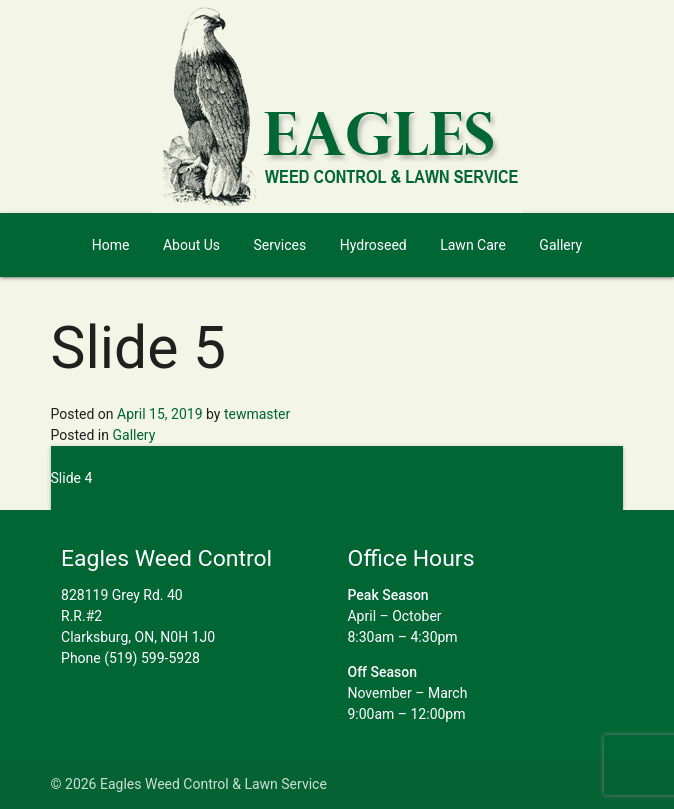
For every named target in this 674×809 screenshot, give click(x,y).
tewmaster (257, 414)
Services (279, 245)
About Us (191, 245)
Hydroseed (373, 245)
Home (111, 245)
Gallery (560, 245)
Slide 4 (72, 478)
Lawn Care (473, 245)
